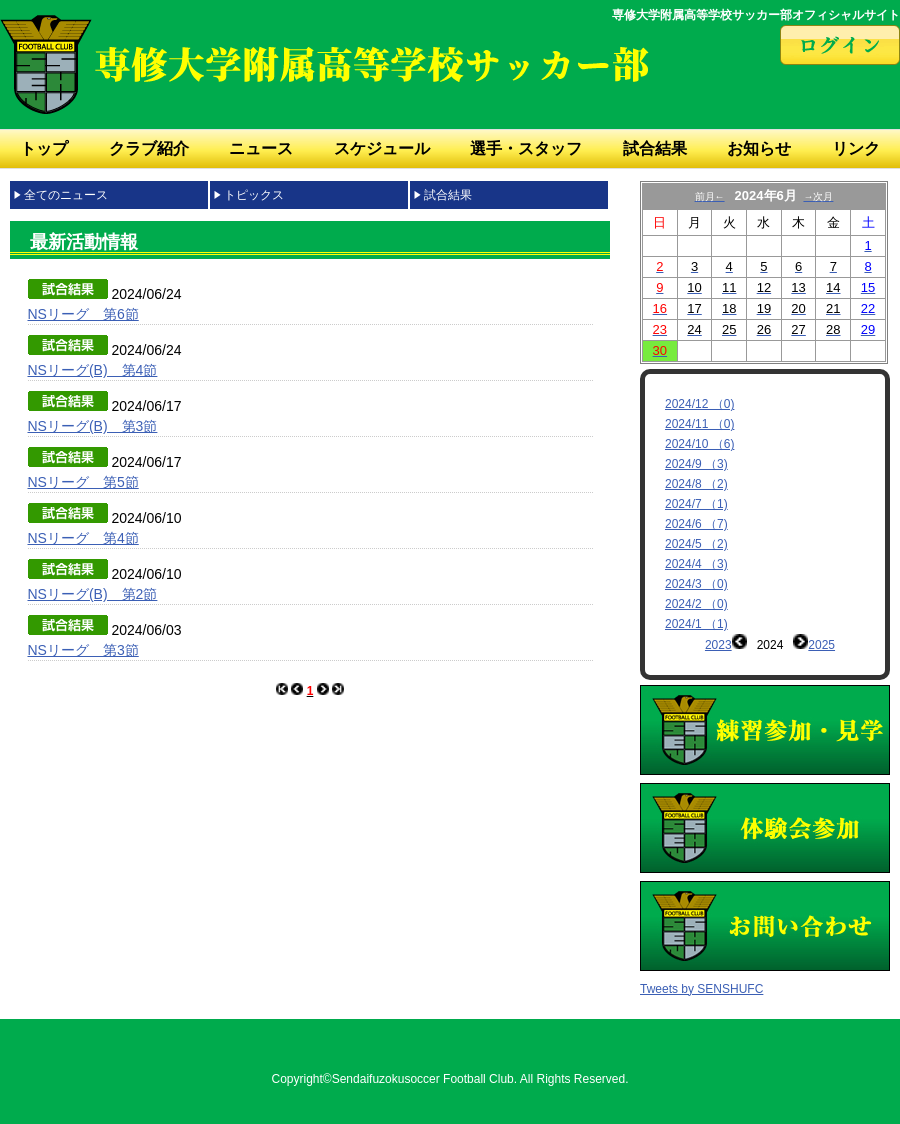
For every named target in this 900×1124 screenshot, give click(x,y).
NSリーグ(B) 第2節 (93, 594)
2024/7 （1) (696, 504)
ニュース (261, 148)
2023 (718, 645)
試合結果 (655, 148)
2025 (821, 645)
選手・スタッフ (526, 148)
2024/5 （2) (696, 544)
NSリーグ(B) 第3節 (93, 426)
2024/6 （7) (696, 524)
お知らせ (759, 148)
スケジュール (382, 148)
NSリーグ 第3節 (83, 650)
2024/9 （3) (696, 464)
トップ (44, 148)
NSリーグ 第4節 (83, 538)
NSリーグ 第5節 (83, 482)
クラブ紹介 (149, 148)
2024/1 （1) (696, 624)
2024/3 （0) (696, 584)
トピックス (254, 195)
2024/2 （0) (696, 604)
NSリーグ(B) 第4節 (93, 370)
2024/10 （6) (699, 444)
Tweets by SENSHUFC (701, 974)
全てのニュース (66, 195)
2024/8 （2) (696, 484)
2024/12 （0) (699, 404)
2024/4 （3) (696, 564)
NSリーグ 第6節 (83, 314)
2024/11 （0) (699, 424)
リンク (856, 148)
